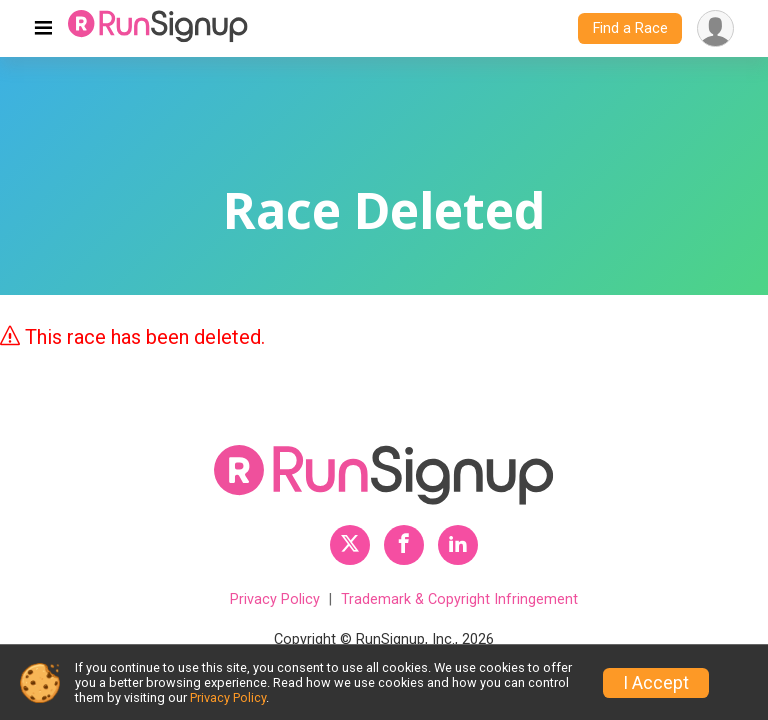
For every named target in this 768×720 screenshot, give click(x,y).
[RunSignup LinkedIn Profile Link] (458, 545)
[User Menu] (715, 28)
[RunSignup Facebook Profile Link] (404, 545)
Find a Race (630, 28)
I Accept (656, 683)
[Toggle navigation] (43, 29)
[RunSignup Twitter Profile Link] (350, 545)
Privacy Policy (275, 599)
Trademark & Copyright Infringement (459, 599)
